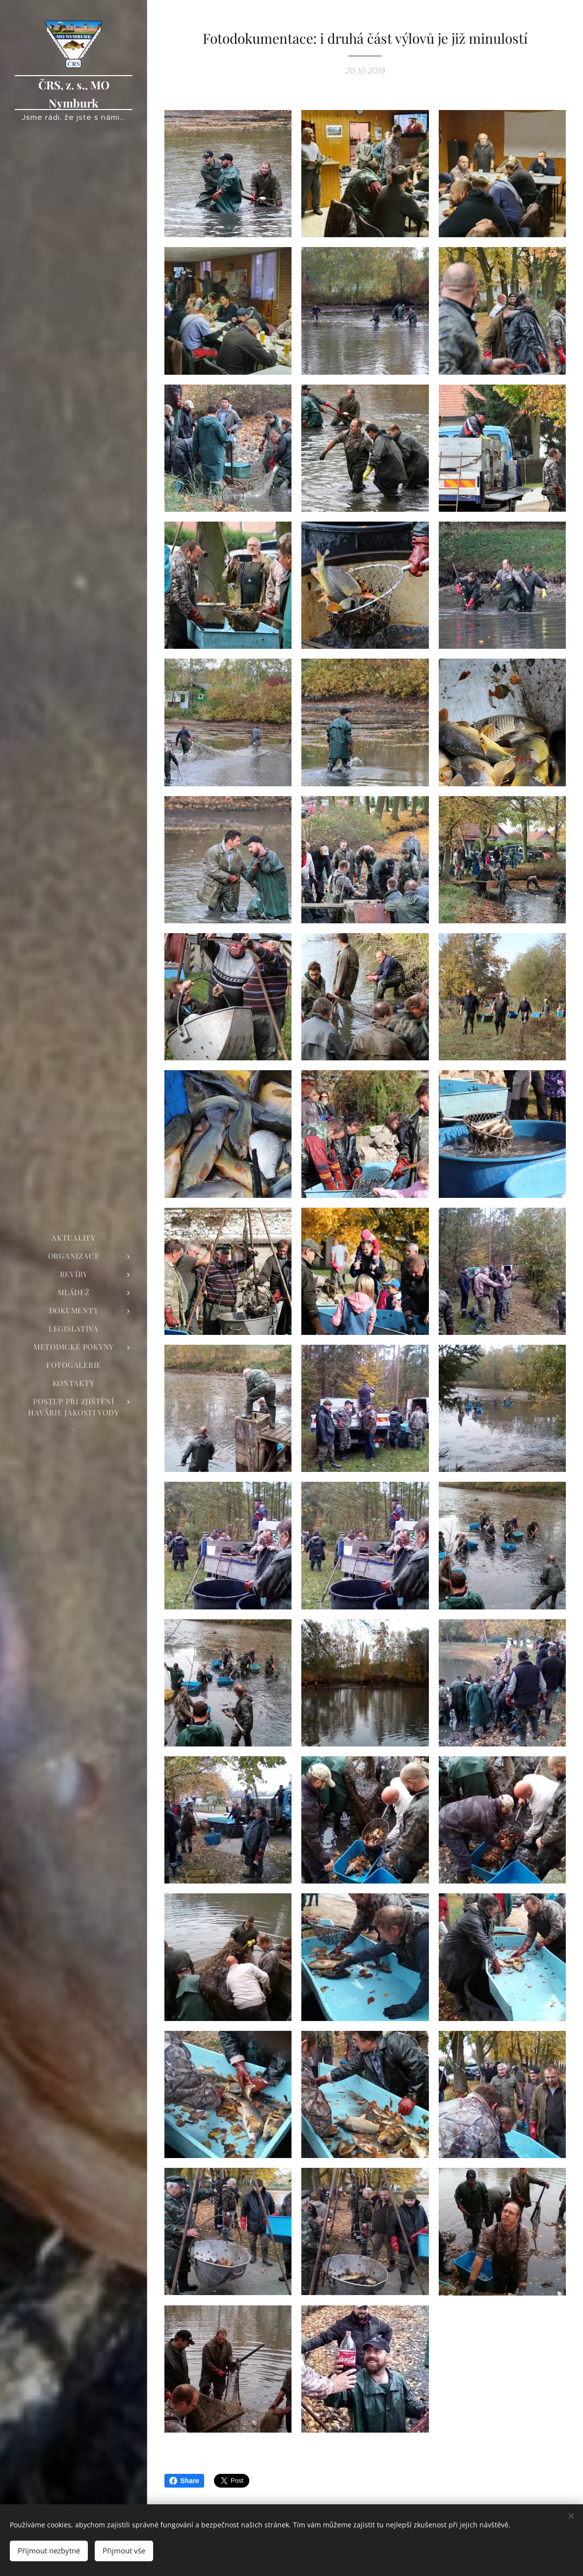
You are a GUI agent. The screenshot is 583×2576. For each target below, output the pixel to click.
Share (184, 2481)
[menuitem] (73, 1238)
